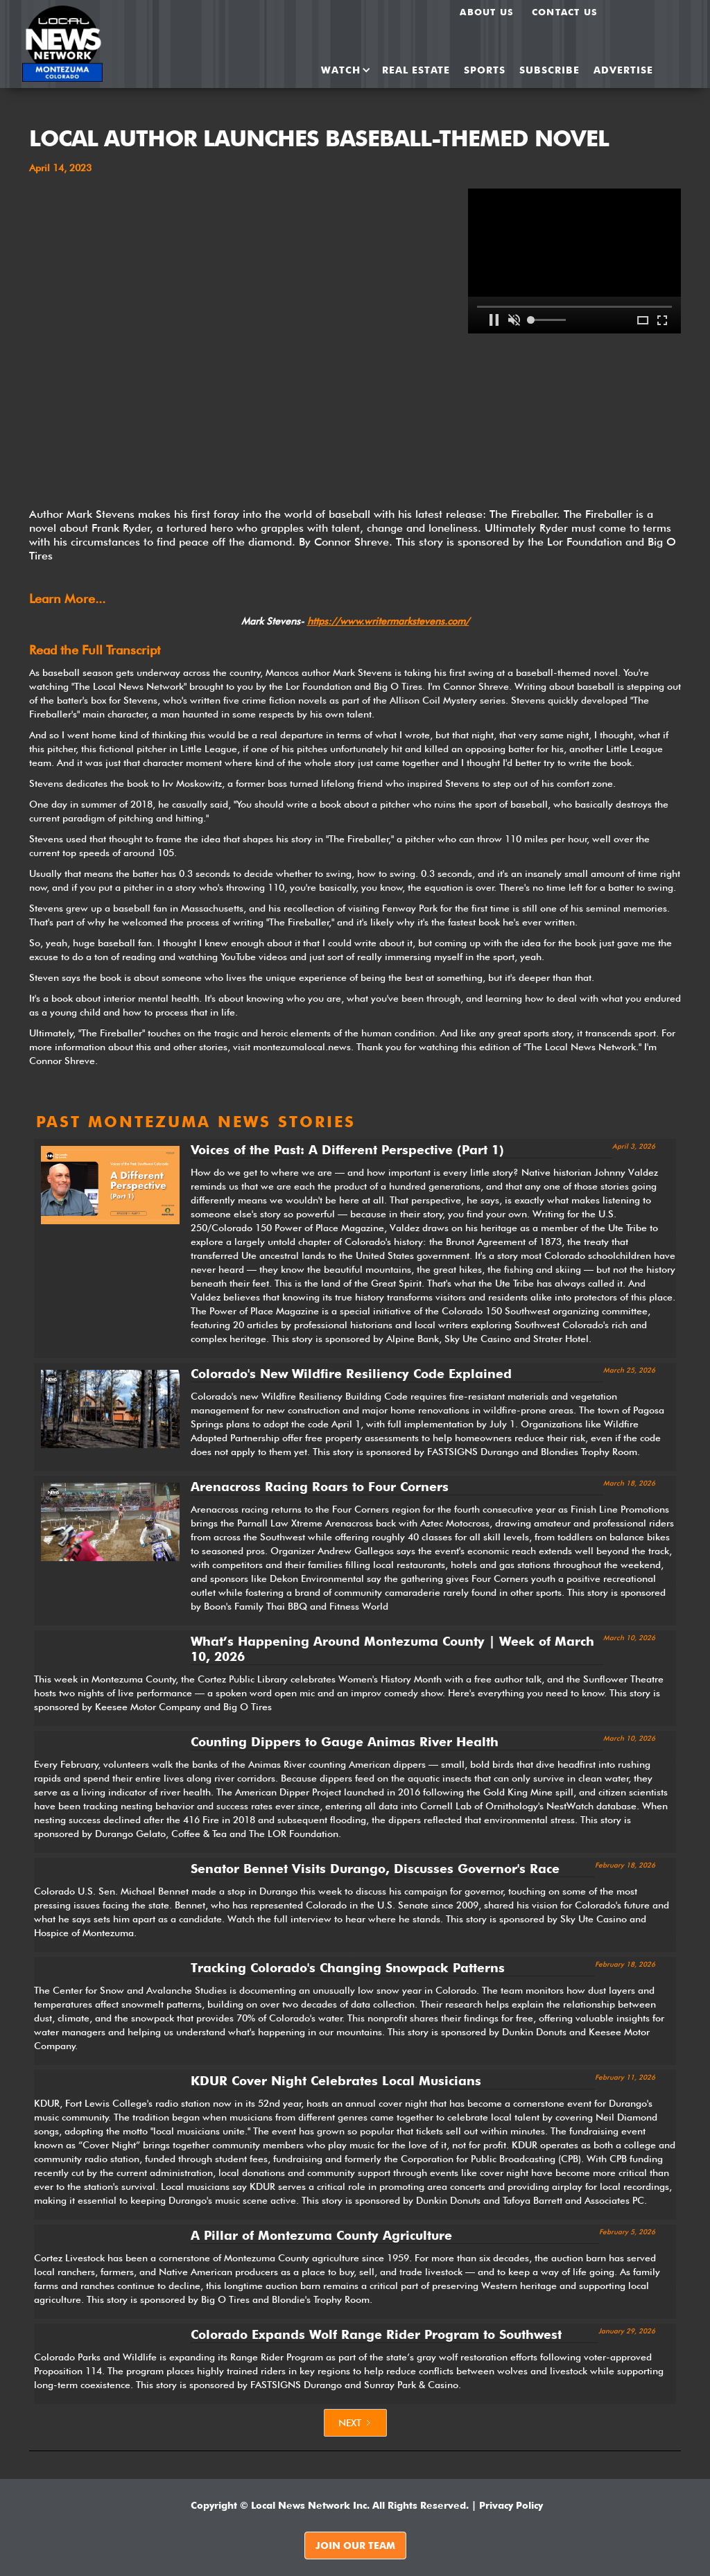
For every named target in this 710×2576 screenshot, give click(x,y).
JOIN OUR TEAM (355, 2545)
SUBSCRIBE (549, 70)
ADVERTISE (623, 70)
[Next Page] (355, 2423)
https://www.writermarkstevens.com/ (388, 621)
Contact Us (565, 11)
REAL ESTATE (416, 70)
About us (487, 11)
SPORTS (484, 70)
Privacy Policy (511, 2505)
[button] (341, 70)
